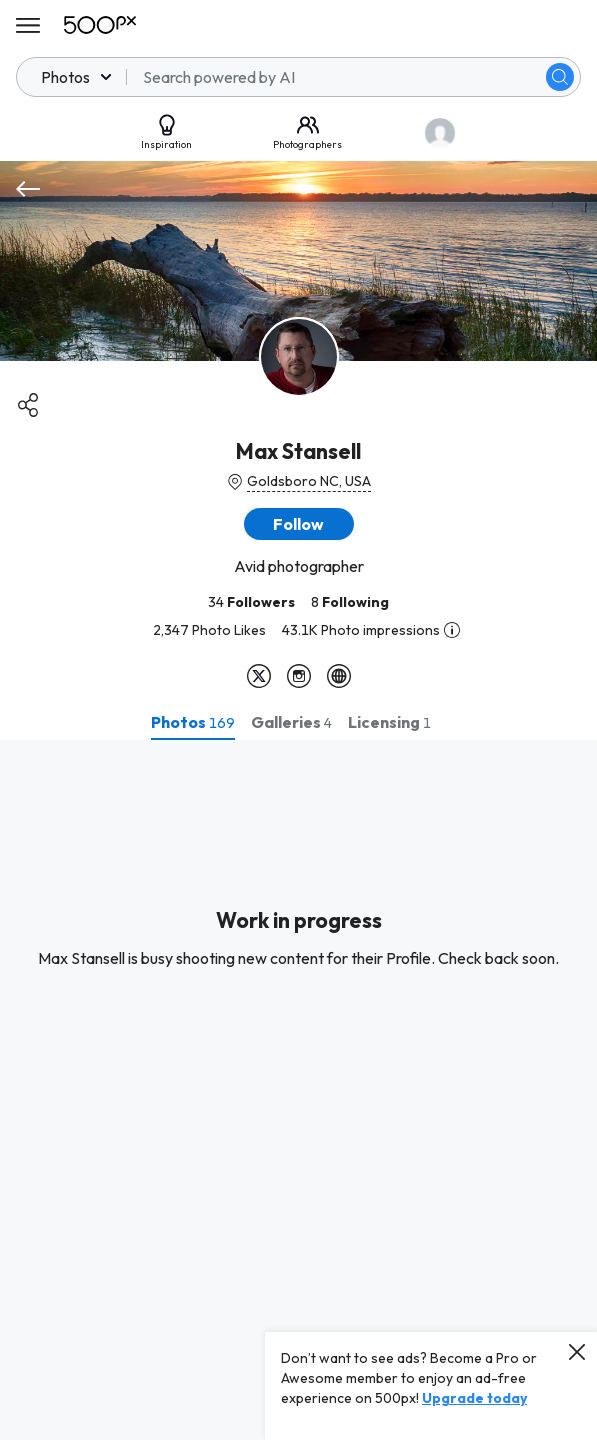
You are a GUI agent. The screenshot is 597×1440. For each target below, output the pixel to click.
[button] (299, 524)
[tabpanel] (298, 1090)
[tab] (193, 722)
